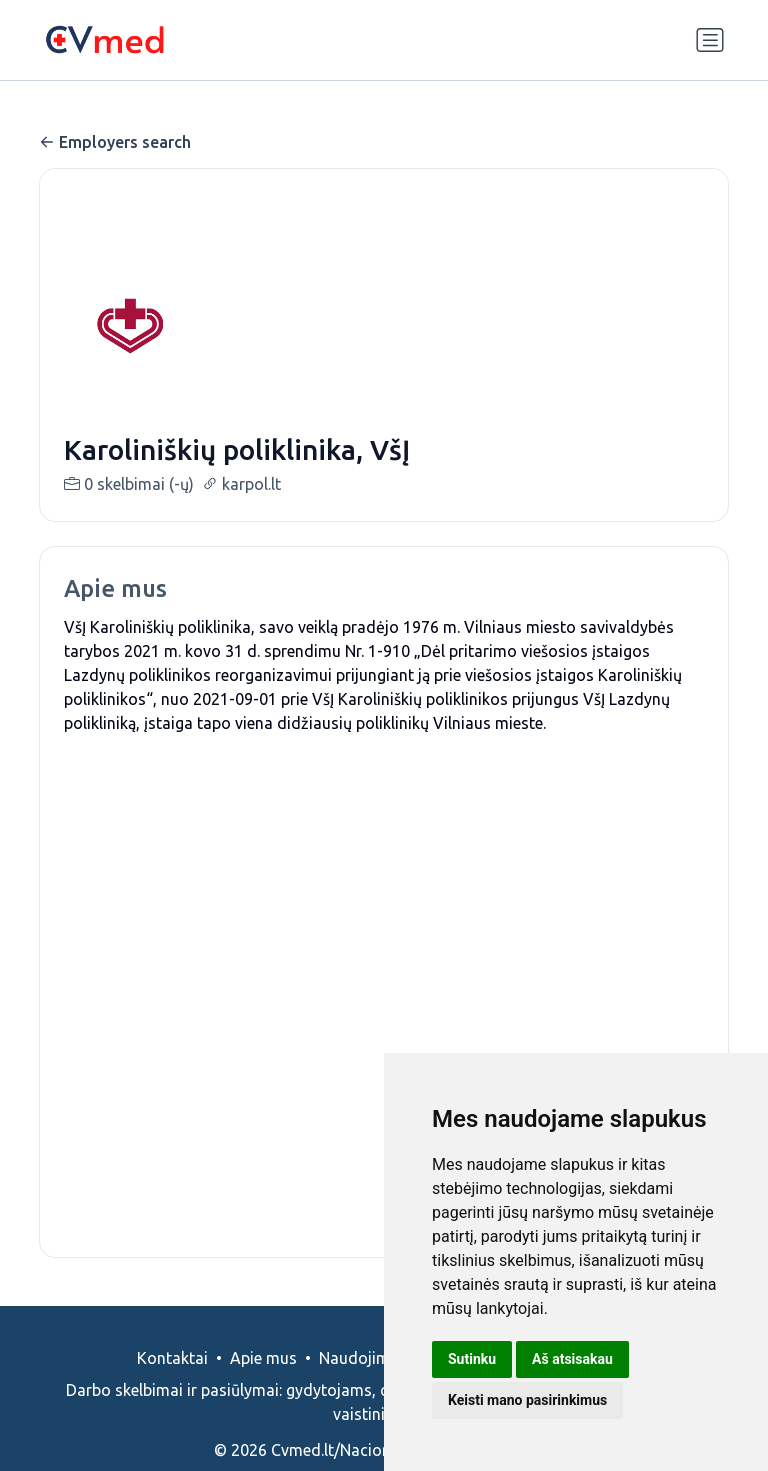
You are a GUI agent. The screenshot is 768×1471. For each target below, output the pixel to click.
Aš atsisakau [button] (572, 1359)
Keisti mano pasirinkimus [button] (527, 1400)
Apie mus (263, 1382)
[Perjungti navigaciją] (710, 40)
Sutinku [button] (472, 1359)
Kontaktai (172, 1382)
